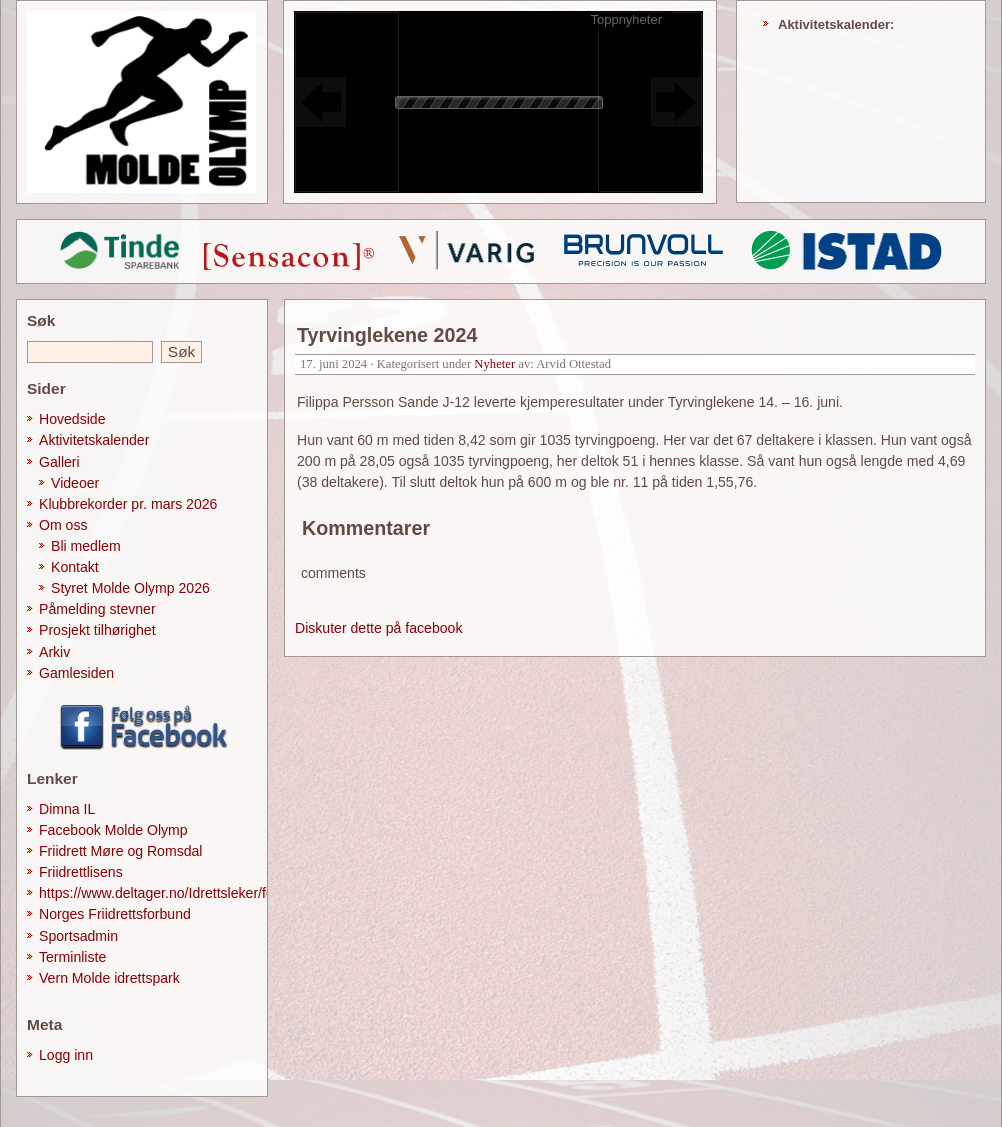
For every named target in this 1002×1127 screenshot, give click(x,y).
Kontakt (75, 567)
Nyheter (494, 364)
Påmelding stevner (97, 609)
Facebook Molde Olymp (113, 830)
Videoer (75, 483)
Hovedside (72, 419)
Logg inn (66, 1055)
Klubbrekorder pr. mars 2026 (128, 504)
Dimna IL (67, 809)
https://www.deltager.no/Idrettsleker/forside (171, 893)
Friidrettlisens (81, 872)
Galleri (59, 462)
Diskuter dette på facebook (378, 628)
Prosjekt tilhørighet (97, 630)
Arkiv (54, 652)
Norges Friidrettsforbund (115, 914)
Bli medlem (86, 546)
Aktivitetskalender (94, 440)
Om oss (63, 525)
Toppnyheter (626, 19)
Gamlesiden (76, 673)
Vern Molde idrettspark (109, 978)
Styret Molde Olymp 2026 (130, 588)
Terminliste (72, 957)
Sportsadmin (78, 936)
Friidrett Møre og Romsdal (121, 851)
